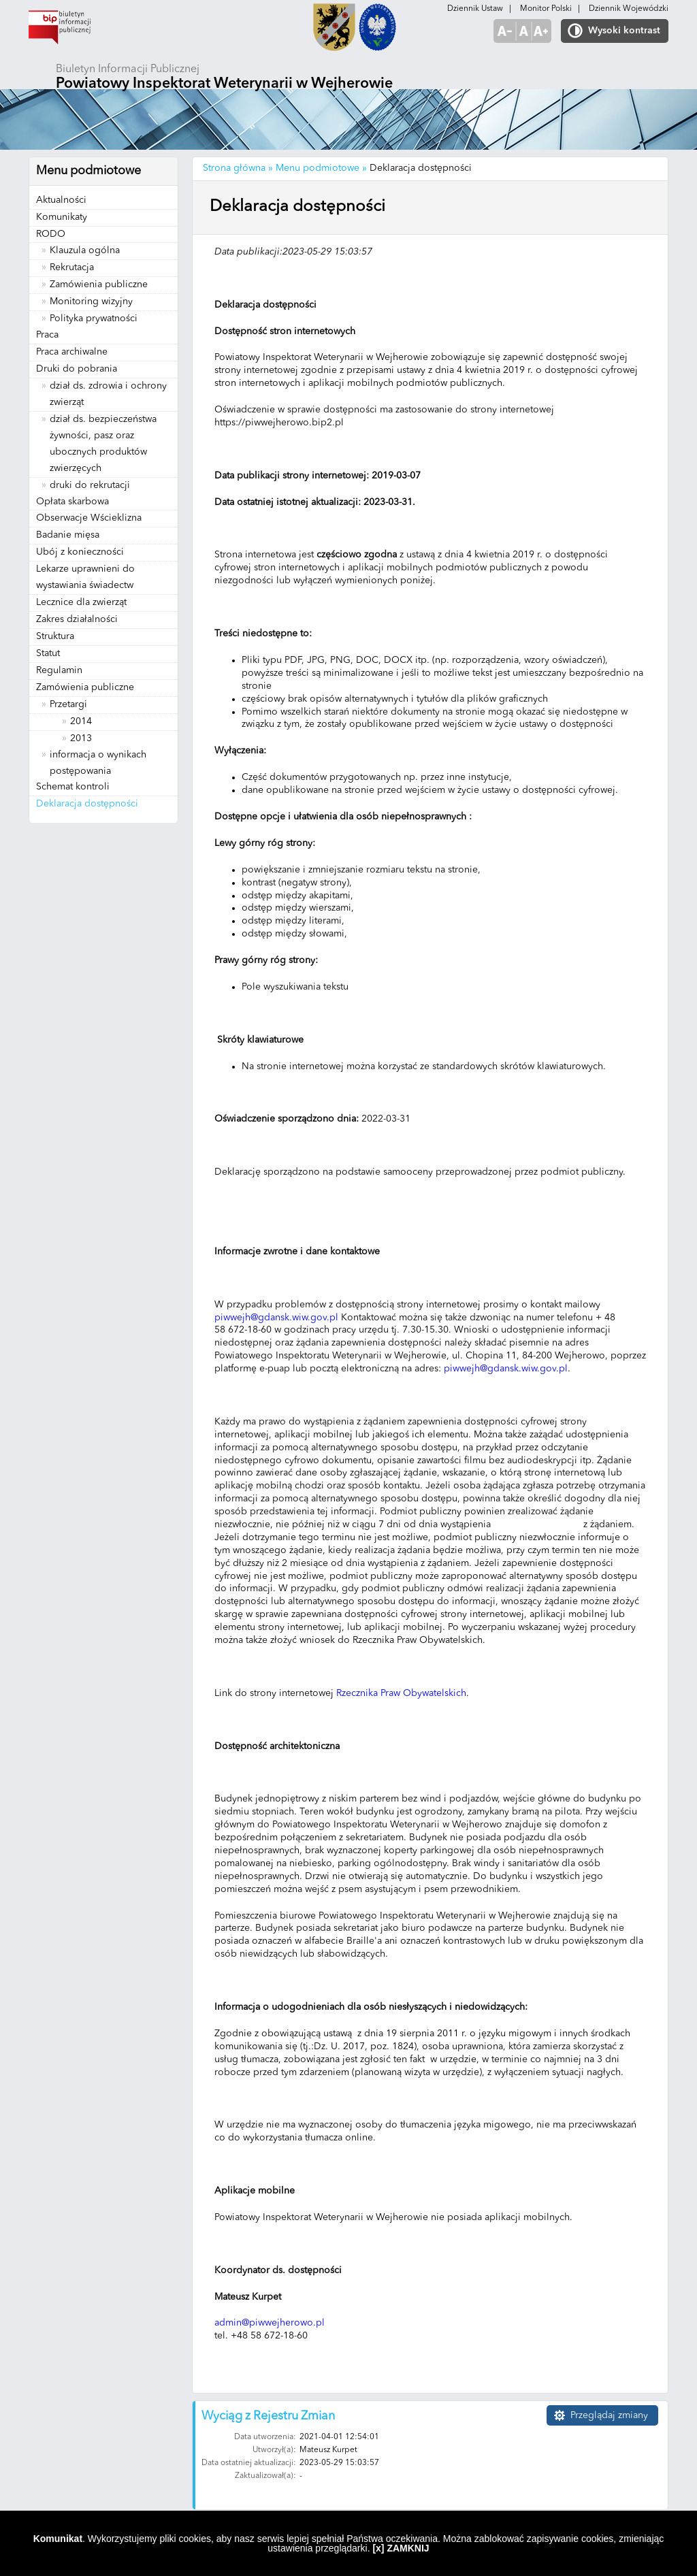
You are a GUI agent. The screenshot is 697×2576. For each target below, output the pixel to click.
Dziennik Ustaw (475, 9)
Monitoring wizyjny (91, 301)
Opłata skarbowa (72, 501)
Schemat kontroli (73, 787)
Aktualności (61, 200)
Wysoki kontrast (624, 30)
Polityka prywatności (93, 318)
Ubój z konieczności (80, 552)
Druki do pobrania (76, 369)
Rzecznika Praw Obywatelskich (401, 1693)
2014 (81, 721)
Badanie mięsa (67, 535)
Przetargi (68, 704)
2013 (81, 738)
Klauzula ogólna (85, 250)
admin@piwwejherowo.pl (269, 2323)
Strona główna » (238, 168)
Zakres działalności (77, 619)
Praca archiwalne (72, 352)
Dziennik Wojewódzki (628, 9)
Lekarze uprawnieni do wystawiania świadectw (85, 577)
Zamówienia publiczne (99, 284)
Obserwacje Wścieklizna (89, 518)
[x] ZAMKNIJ (400, 2548)
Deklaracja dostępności (87, 804)
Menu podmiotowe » (321, 168)
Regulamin (59, 670)
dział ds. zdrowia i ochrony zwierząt (108, 394)
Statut (48, 653)
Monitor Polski (546, 9)
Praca (47, 335)
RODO (50, 234)
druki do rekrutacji (90, 485)
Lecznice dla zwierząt (81, 602)
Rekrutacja (72, 267)
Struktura (55, 636)
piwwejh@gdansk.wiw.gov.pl (276, 1317)
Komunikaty (61, 217)
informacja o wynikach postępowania (98, 763)
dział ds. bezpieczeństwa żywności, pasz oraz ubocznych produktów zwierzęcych (103, 443)
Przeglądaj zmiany (609, 2415)
